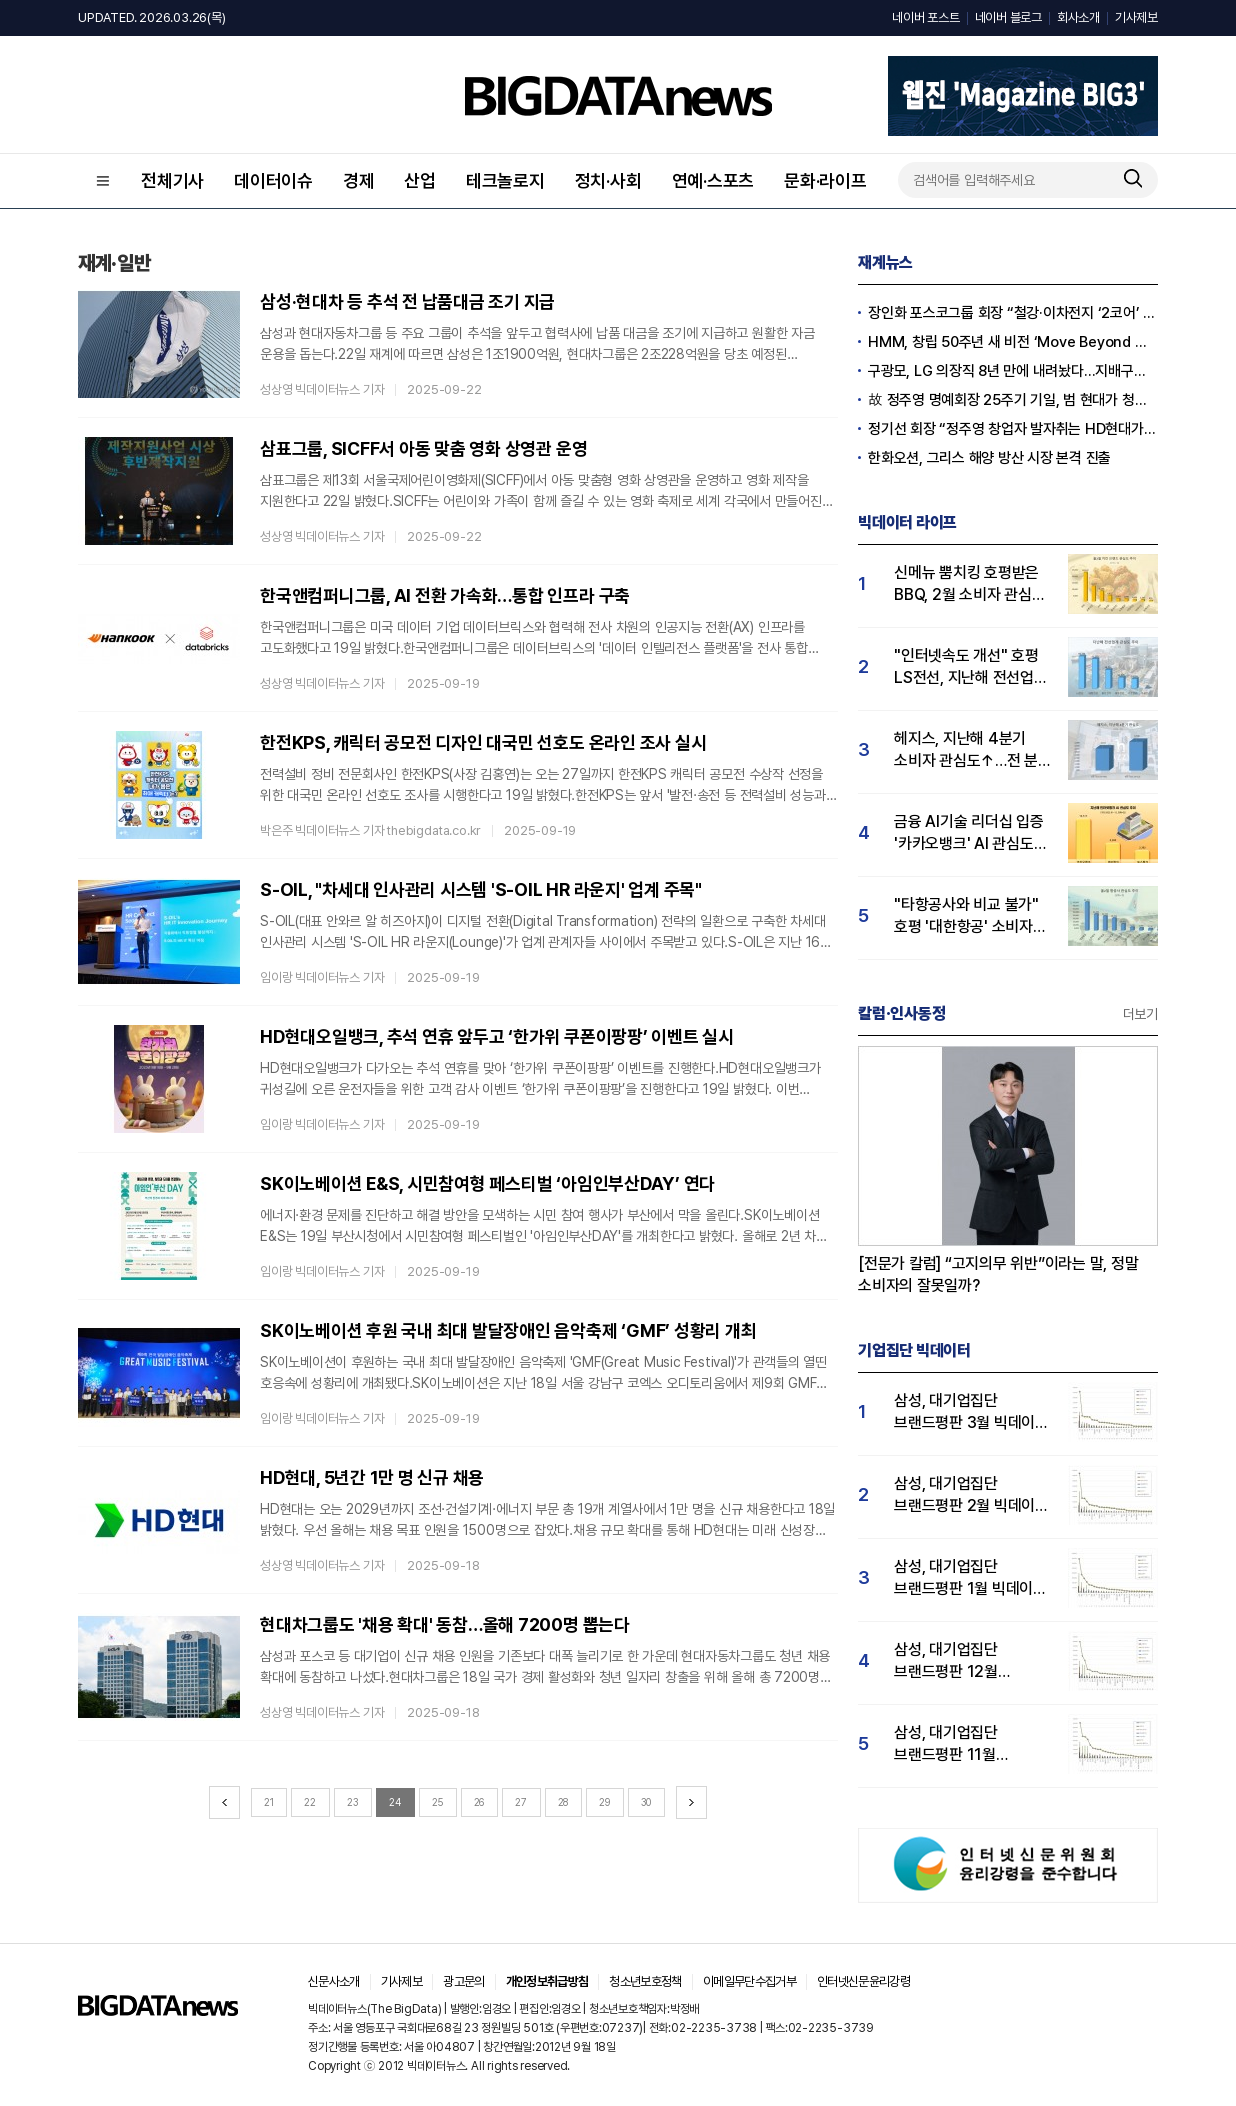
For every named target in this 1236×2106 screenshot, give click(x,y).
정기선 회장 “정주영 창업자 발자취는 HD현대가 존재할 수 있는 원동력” (1013, 429)
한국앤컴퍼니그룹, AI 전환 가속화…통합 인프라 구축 (445, 595)
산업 (420, 180)
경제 (359, 180)
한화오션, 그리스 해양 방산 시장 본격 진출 (989, 458)
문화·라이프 (825, 180)
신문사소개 (334, 1981)
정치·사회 (608, 180)
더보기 (1140, 1014)
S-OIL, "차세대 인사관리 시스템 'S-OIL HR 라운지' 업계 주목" (481, 889)
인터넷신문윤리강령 (863, 1981)
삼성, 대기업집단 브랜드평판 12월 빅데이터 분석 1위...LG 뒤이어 (965, 1661)
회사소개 (1078, 17)
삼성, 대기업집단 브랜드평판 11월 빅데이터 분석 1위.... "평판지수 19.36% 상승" (957, 1744)
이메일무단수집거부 (749, 1981)
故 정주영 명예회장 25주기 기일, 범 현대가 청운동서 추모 (1013, 400)
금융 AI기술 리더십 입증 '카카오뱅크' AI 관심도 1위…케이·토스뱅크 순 (969, 833)
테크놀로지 (505, 180)
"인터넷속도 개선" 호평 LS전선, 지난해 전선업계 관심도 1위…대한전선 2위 (971, 667)
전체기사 (172, 180)
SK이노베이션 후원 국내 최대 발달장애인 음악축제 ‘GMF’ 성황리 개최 (508, 1330)
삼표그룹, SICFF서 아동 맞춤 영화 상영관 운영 (423, 448)
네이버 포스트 (925, 17)
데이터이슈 (273, 180)
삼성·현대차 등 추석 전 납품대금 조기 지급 (407, 301)
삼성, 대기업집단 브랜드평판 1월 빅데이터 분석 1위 (970, 1578)
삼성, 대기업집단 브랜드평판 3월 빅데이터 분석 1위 (971, 1412)
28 (563, 1802)
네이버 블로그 (1008, 17)
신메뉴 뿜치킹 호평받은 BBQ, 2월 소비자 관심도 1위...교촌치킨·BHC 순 (969, 584)
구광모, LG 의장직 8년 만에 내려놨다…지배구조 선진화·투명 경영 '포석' (1013, 371)
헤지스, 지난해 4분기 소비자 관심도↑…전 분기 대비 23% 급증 (973, 750)
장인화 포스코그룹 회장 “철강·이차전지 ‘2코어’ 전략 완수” (1013, 313)
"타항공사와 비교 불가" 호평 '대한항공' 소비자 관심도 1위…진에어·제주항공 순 (966, 916)
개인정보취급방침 (547, 1981)
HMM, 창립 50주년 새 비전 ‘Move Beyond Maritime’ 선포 (1013, 342)
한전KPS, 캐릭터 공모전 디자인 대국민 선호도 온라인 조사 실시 (483, 742)
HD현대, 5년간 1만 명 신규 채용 (372, 1477)
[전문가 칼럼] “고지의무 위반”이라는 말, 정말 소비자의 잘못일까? (998, 1274)
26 (479, 1802)
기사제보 (1136, 17)
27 (521, 1802)
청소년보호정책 (645, 1981)
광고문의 (463, 1981)
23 (353, 1802)
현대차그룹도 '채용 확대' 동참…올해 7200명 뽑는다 (445, 1624)
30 (646, 1802)
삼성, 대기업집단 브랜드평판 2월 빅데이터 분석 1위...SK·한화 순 (971, 1495)
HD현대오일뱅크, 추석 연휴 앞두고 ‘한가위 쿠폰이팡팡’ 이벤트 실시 (497, 1036)
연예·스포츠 (713, 180)
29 (604, 1802)
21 (269, 1802)
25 (437, 1802)
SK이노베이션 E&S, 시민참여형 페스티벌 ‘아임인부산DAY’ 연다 (487, 1183)
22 (310, 1802)
